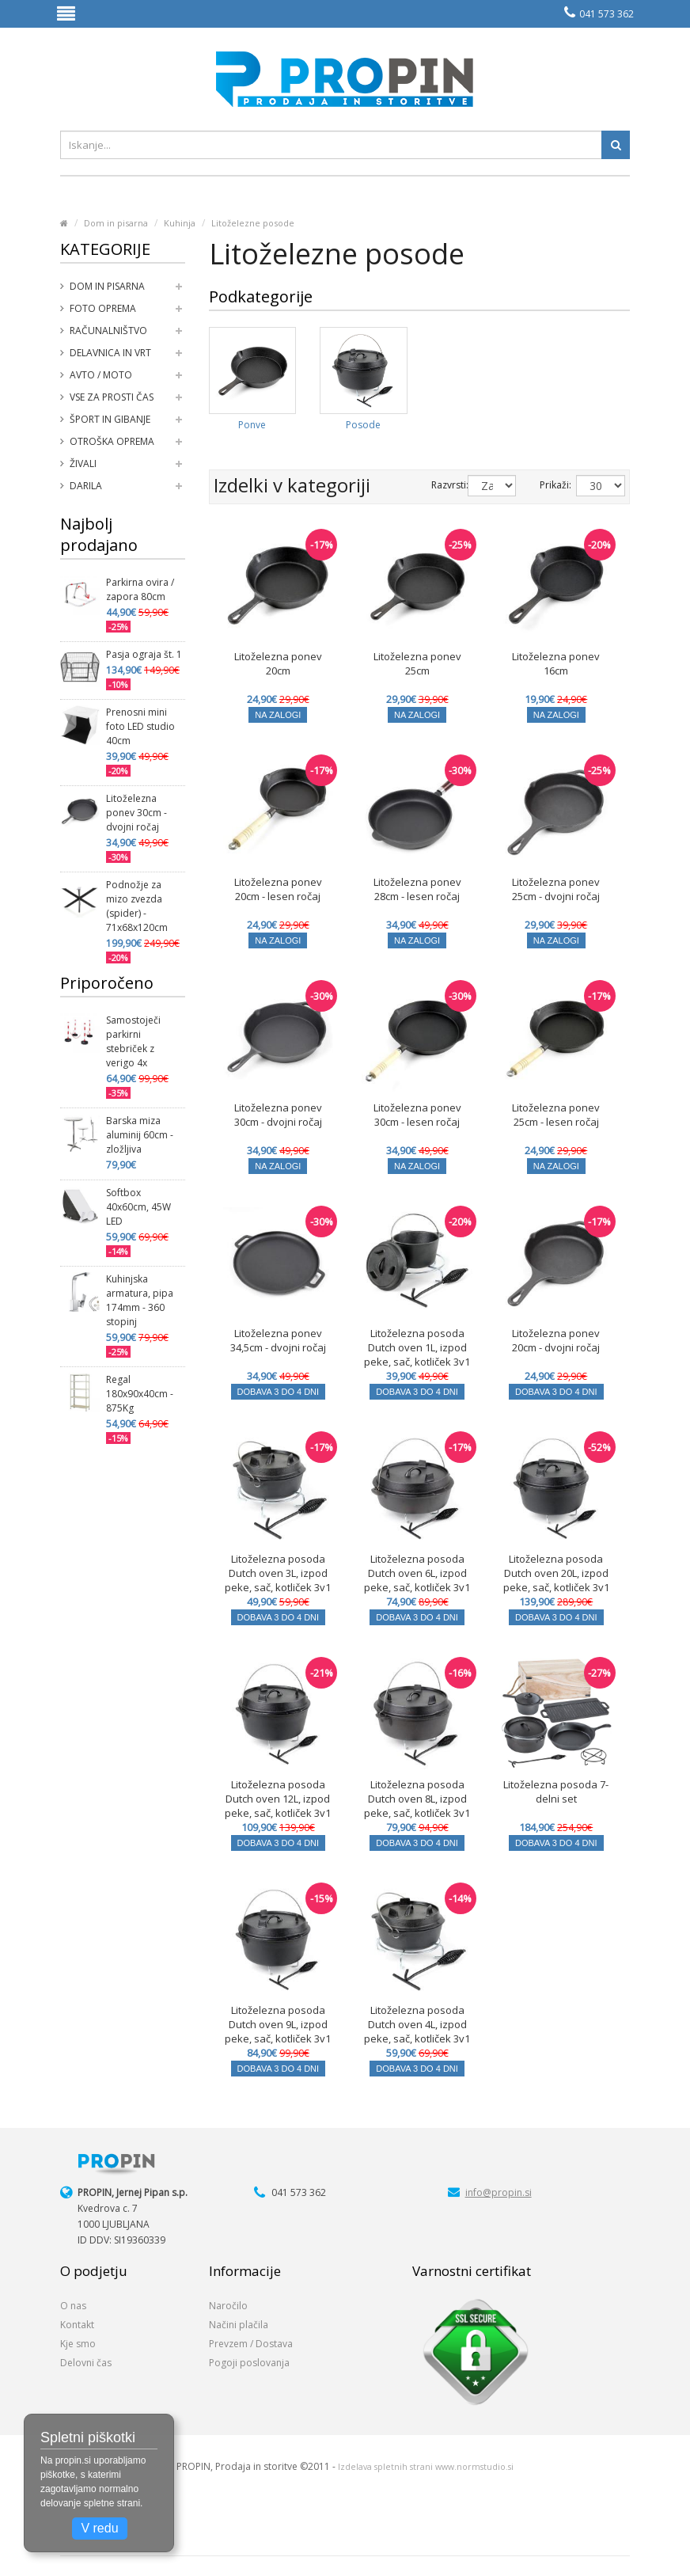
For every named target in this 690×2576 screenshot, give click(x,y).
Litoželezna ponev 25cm (417, 663)
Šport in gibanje (110, 419)
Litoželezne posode (252, 223)
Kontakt (77, 2324)
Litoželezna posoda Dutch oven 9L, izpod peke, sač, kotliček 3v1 (278, 2024)
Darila (86, 485)
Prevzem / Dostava (251, 2343)
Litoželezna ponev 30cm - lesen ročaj (417, 1114)
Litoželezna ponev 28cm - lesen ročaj (417, 889)
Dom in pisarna (116, 223)
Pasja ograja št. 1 (144, 654)
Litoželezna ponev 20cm (278, 663)
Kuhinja (179, 223)
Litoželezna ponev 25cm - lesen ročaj (556, 1114)
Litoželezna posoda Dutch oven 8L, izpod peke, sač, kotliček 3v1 (417, 1798)
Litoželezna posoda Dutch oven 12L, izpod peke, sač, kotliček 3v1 (278, 1798)
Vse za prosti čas (112, 397)
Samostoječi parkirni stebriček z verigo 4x (133, 1041)
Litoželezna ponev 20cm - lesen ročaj (278, 889)
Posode (363, 424)
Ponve (252, 424)
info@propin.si (498, 2192)
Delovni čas (86, 2362)
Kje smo (78, 2343)
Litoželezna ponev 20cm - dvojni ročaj (556, 1340)
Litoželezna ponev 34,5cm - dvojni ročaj (278, 1340)
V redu (99, 2528)
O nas (73, 2305)
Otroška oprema (112, 441)
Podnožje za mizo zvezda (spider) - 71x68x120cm (137, 906)
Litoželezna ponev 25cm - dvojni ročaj (556, 889)
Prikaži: (546, 485)
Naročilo (228, 2305)
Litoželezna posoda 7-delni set (555, 1791)
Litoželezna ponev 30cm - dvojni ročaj (136, 813)
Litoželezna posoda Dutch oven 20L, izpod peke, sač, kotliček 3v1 (556, 1573)
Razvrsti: (437, 485)
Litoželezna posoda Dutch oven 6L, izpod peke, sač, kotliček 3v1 (417, 1573)
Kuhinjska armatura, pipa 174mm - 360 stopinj (139, 1300)
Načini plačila (238, 2324)
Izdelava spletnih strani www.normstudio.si (426, 2466)
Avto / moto (101, 375)
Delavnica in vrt (110, 352)
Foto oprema (103, 308)
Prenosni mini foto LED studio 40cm (140, 726)
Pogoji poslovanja (249, 2362)
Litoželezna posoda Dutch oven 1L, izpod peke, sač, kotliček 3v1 (417, 1347)
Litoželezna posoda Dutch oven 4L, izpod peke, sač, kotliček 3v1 (417, 2024)
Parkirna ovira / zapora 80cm (140, 589)
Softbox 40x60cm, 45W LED (138, 1207)
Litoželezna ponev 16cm (556, 663)
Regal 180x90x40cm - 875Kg (139, 1394)
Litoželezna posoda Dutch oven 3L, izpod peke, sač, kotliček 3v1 (278, 1573)
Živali (83, 463)
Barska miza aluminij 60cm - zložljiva (139, 1135)
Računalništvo (108, 330)
